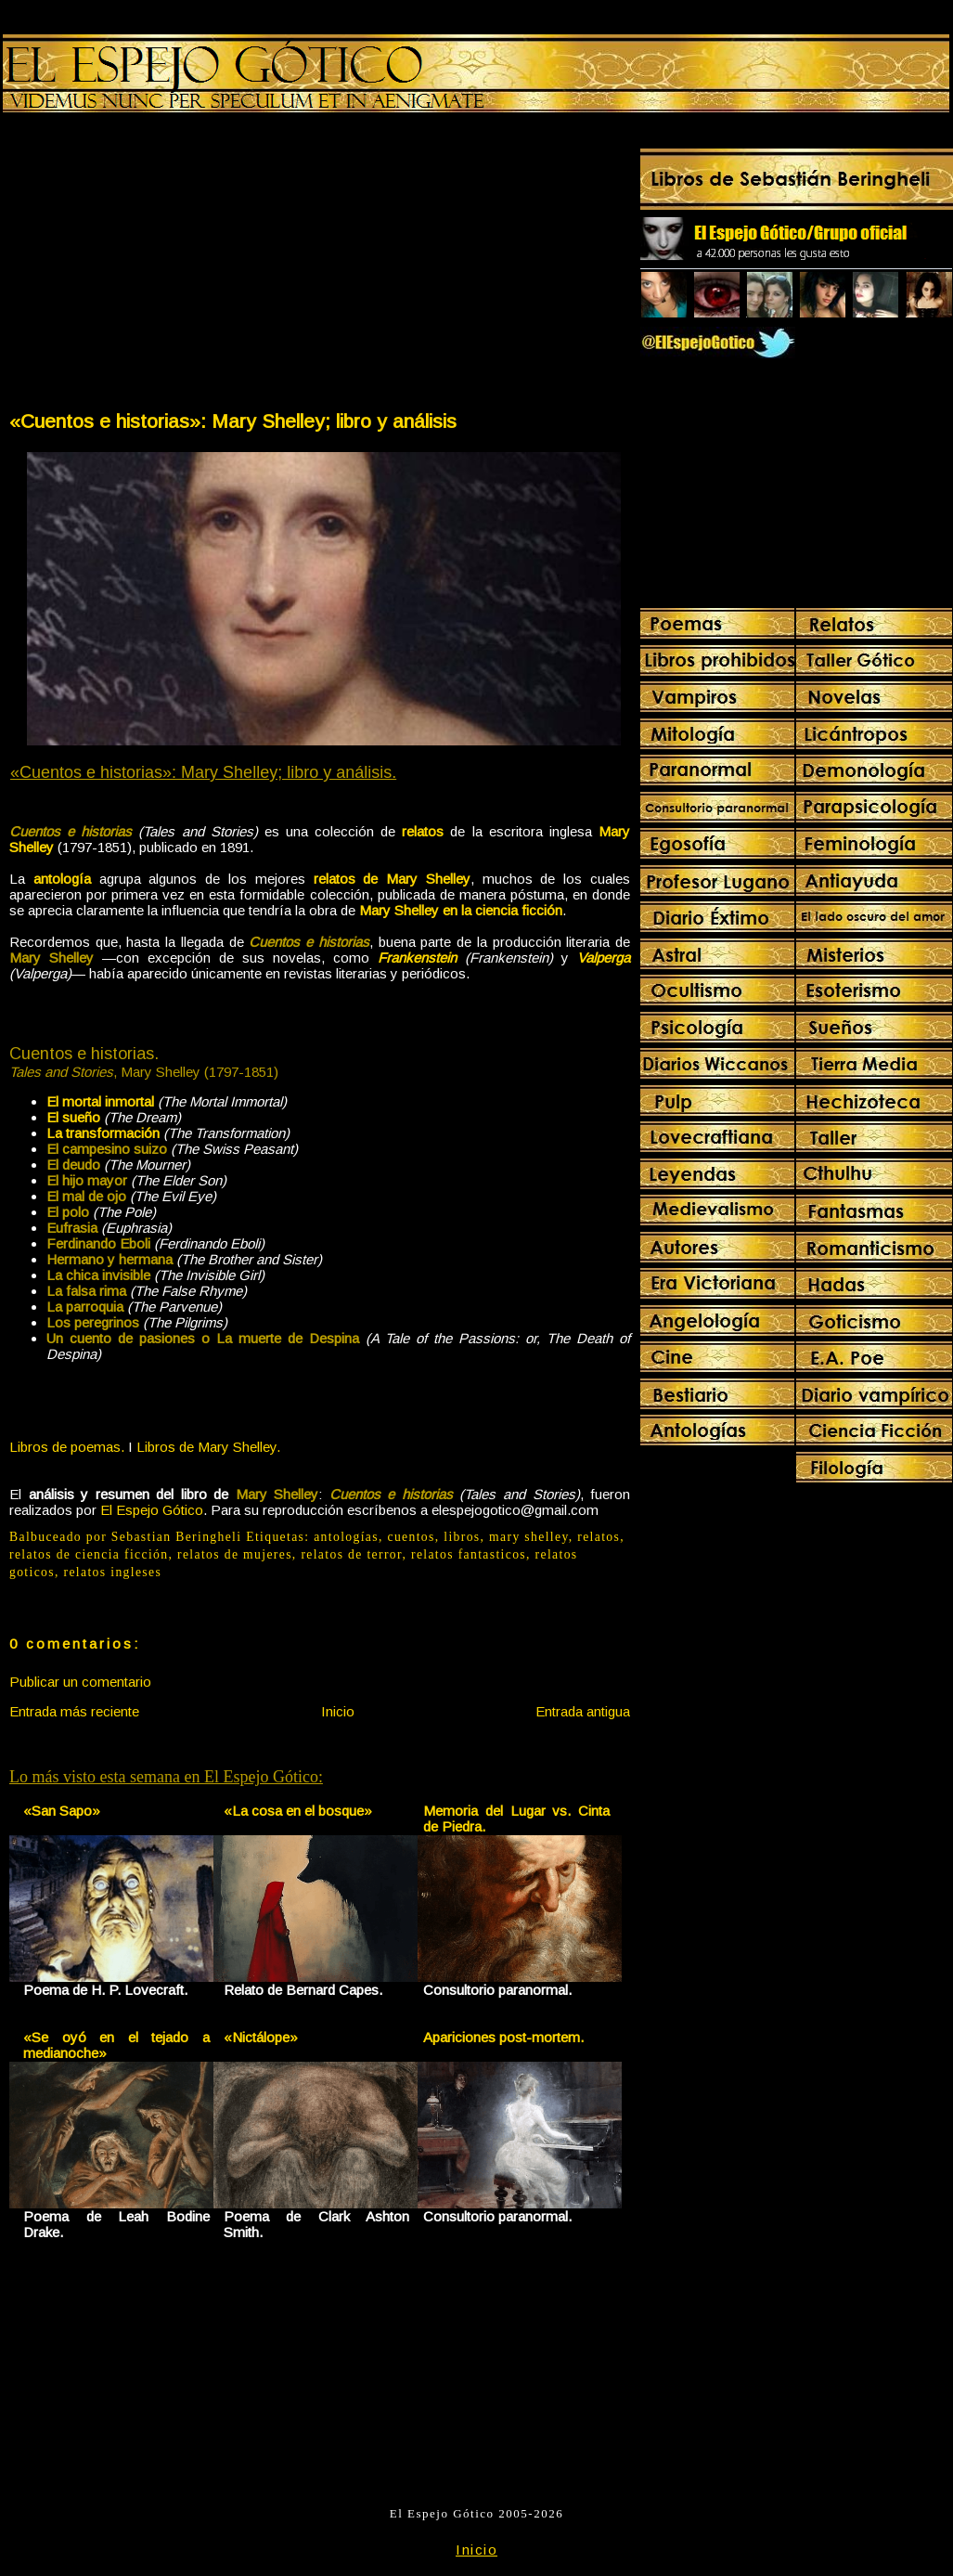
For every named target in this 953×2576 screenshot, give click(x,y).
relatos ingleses (113, 1572)
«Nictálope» (261, 2037)
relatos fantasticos (468, 1554)
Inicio (337, 1711)
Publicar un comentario (80, 1681)
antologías (346, 1537)
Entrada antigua (582, 1711)
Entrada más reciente (74, 1711)
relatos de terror (351, 1554)
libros (462, 1537)
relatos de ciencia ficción (88, 1554)
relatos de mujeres (234, 1554)
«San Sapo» (61, 1811)
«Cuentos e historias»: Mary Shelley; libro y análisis (233, 421)
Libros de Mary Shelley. (208, 1447)
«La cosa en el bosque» (298, 1811)
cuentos (410, 1537)
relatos (598, 1537)
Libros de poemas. (66, 1447)
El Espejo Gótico (151, 1510)
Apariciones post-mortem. (503, 2037)
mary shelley (529, 1537)
